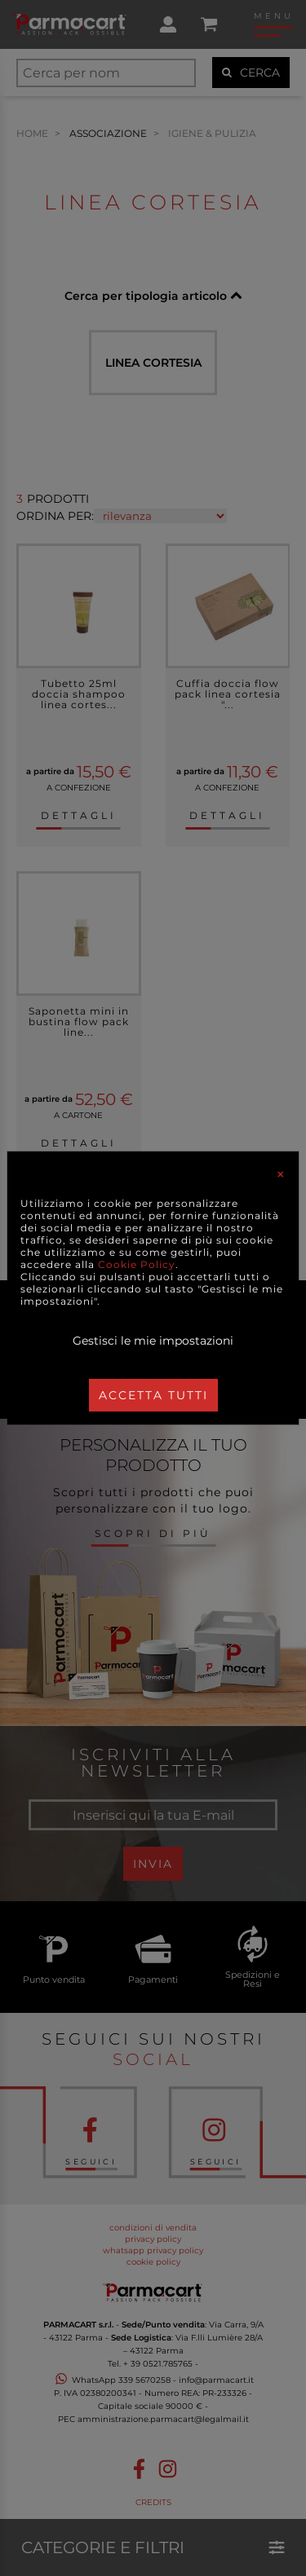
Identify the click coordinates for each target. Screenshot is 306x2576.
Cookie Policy (136, 1264)
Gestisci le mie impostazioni (153, 1340)
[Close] (281, 1174)
